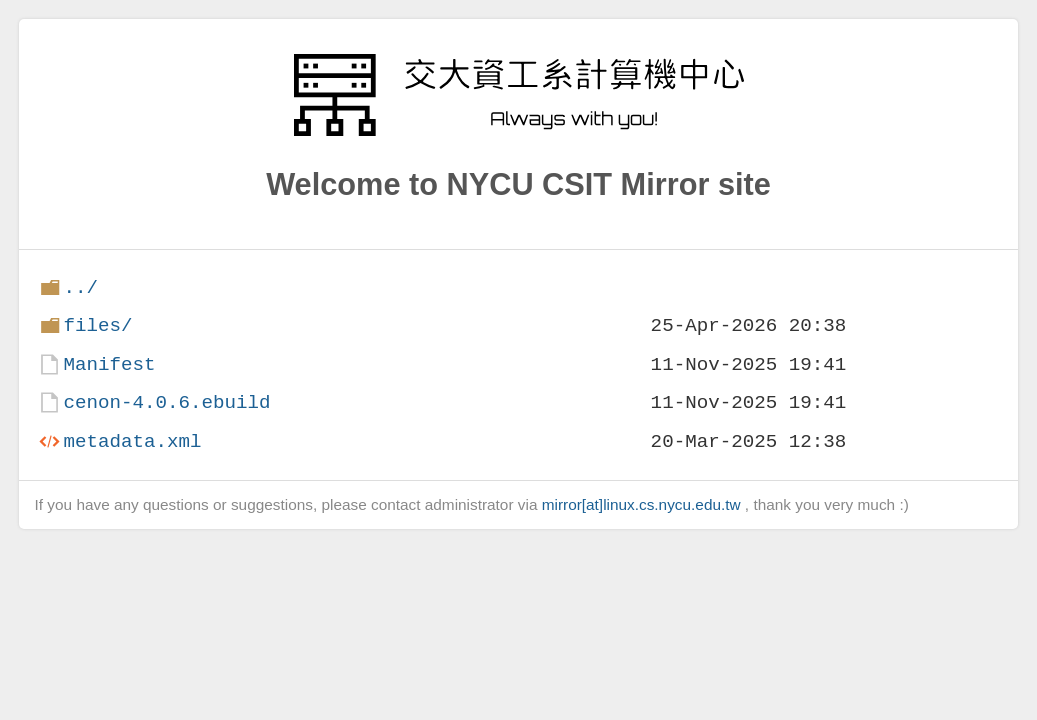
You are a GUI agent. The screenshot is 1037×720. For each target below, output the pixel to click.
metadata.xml (132, 441)
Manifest (109, 364)
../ (80, 287)
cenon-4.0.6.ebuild (166, 402)
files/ (97, 325)
